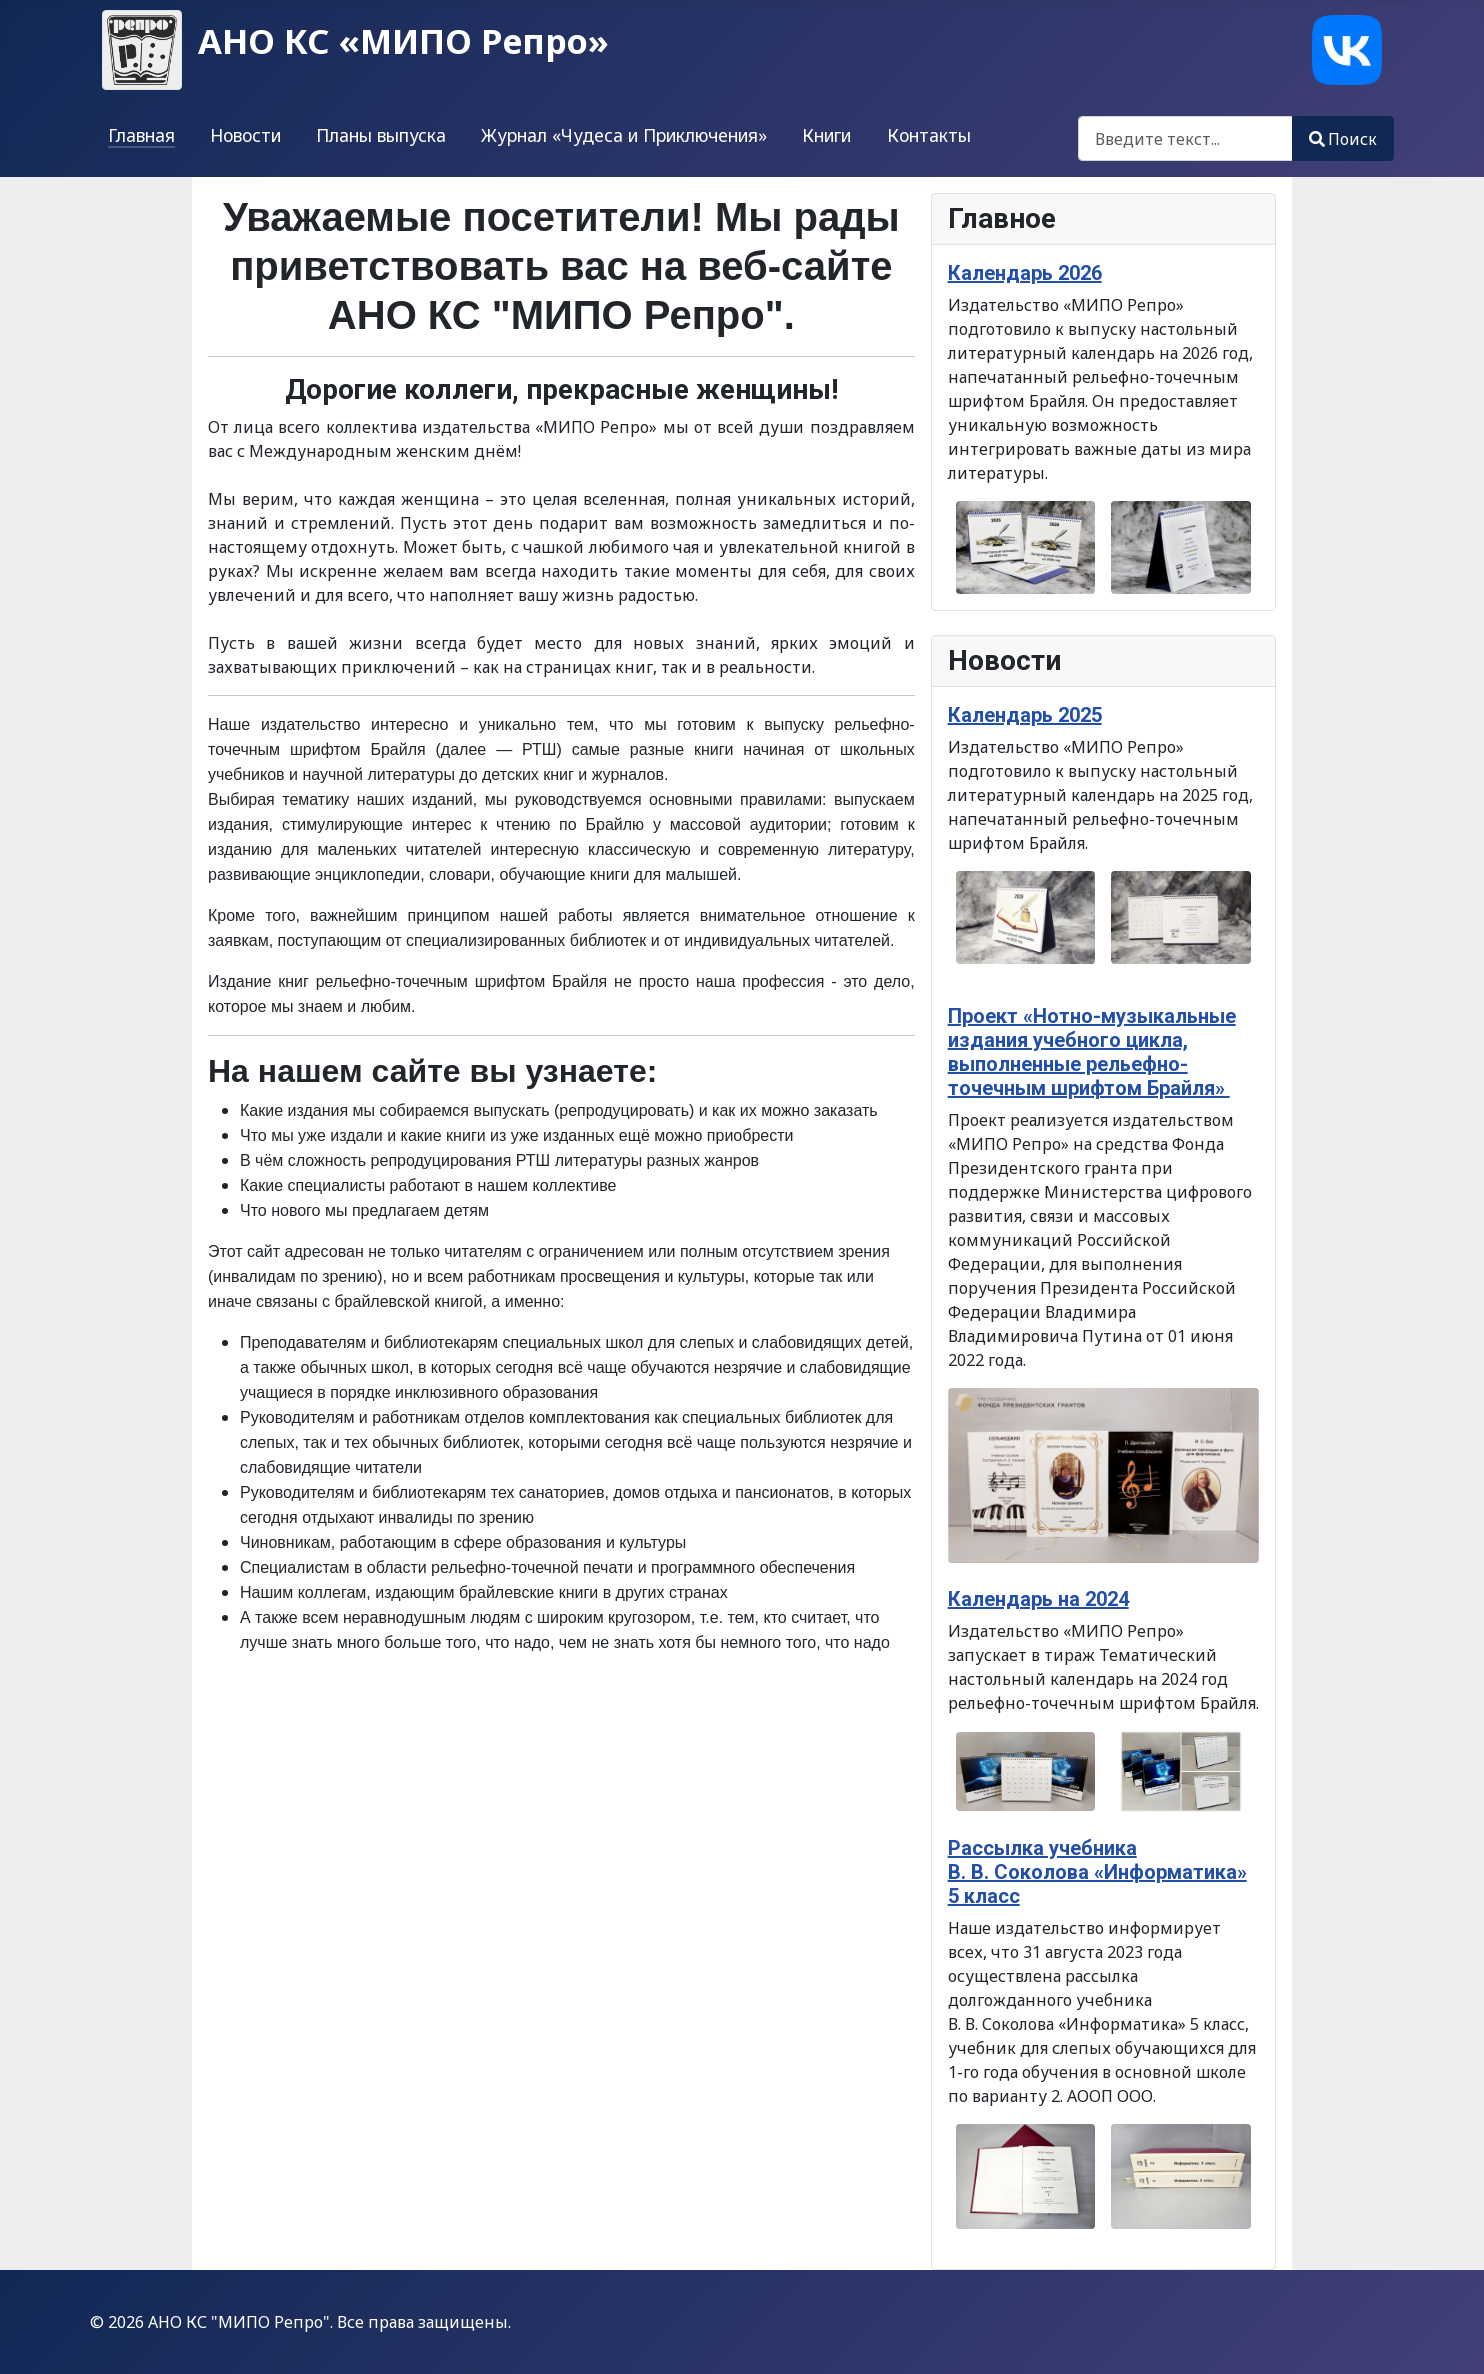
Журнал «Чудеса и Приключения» (624, 135)
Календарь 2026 (1025, 273)
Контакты (929, 135)
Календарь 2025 (1025, 715)
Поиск (1343, 139)
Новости (245, 135)
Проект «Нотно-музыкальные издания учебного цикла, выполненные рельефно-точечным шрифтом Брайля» (1092, 1052)
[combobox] (1185, 138)
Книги (826, 135)
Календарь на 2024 (1038, 1599)
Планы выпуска (381, 135)
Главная (141, 135)
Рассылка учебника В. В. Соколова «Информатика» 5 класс (1097, 1872)
